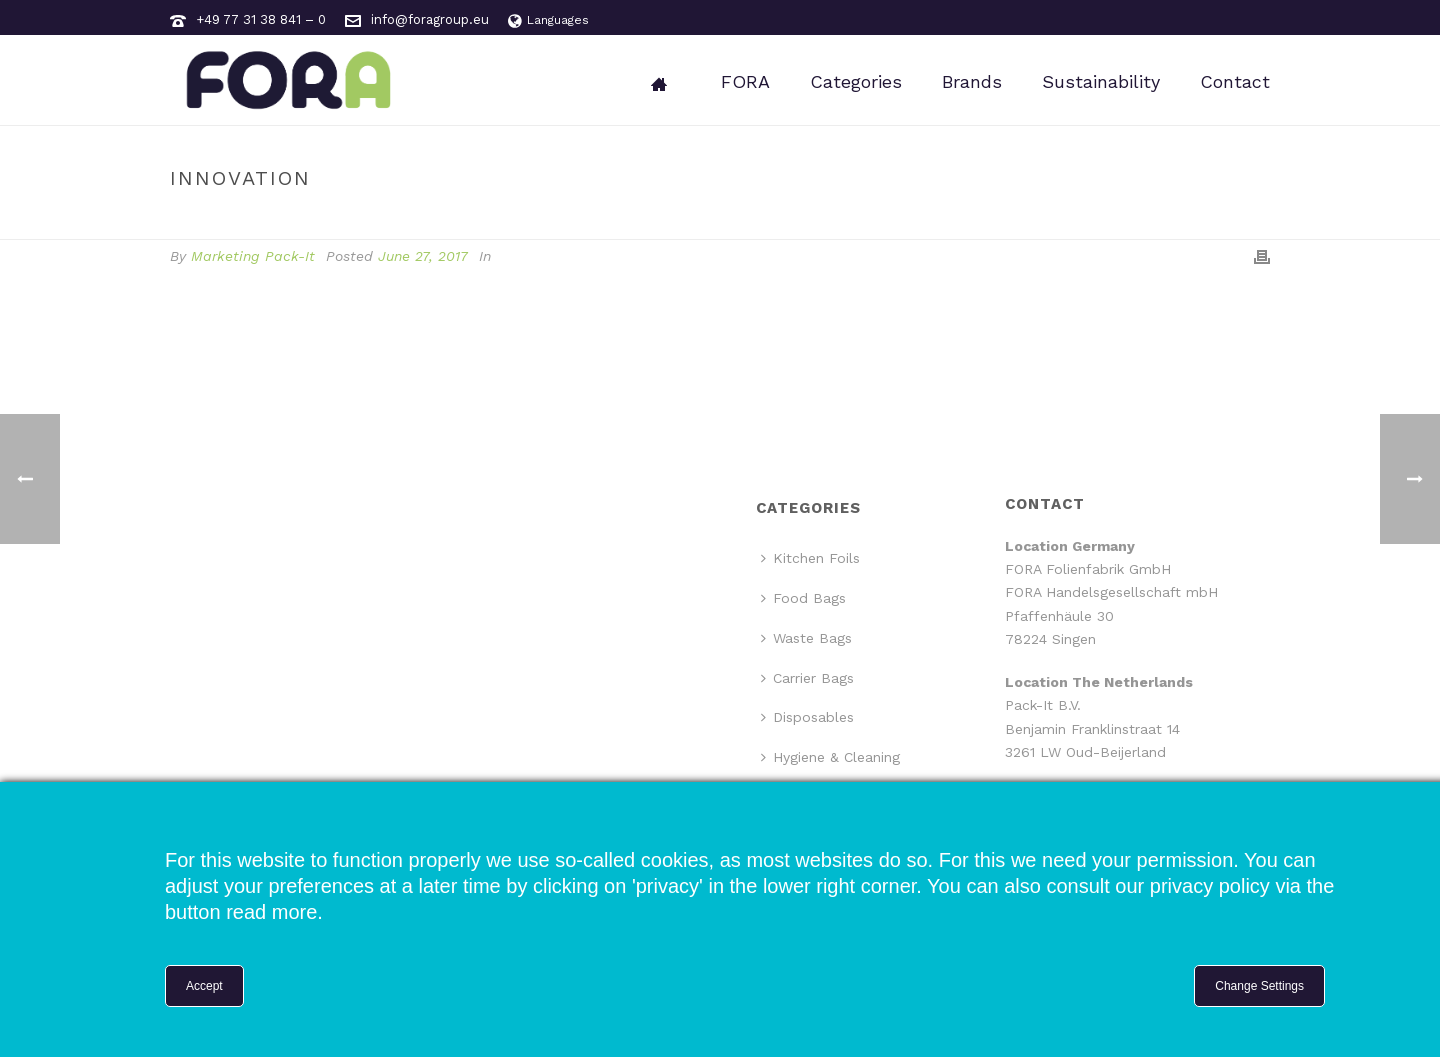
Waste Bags (806, 638)
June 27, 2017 (423, 256)
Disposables (807, 717)
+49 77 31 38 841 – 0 (261, 19)
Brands (972, 81)
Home (1149, 220)
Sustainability (1101, 81)
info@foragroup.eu (430, 19)
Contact (1235, 81)
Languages (548, 20)
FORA (745, 81)
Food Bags (803, 598)
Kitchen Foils (810, 558)
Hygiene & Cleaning (830, 757)
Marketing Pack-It (253, 256)
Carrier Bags (807, 678)
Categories (856, 81)
